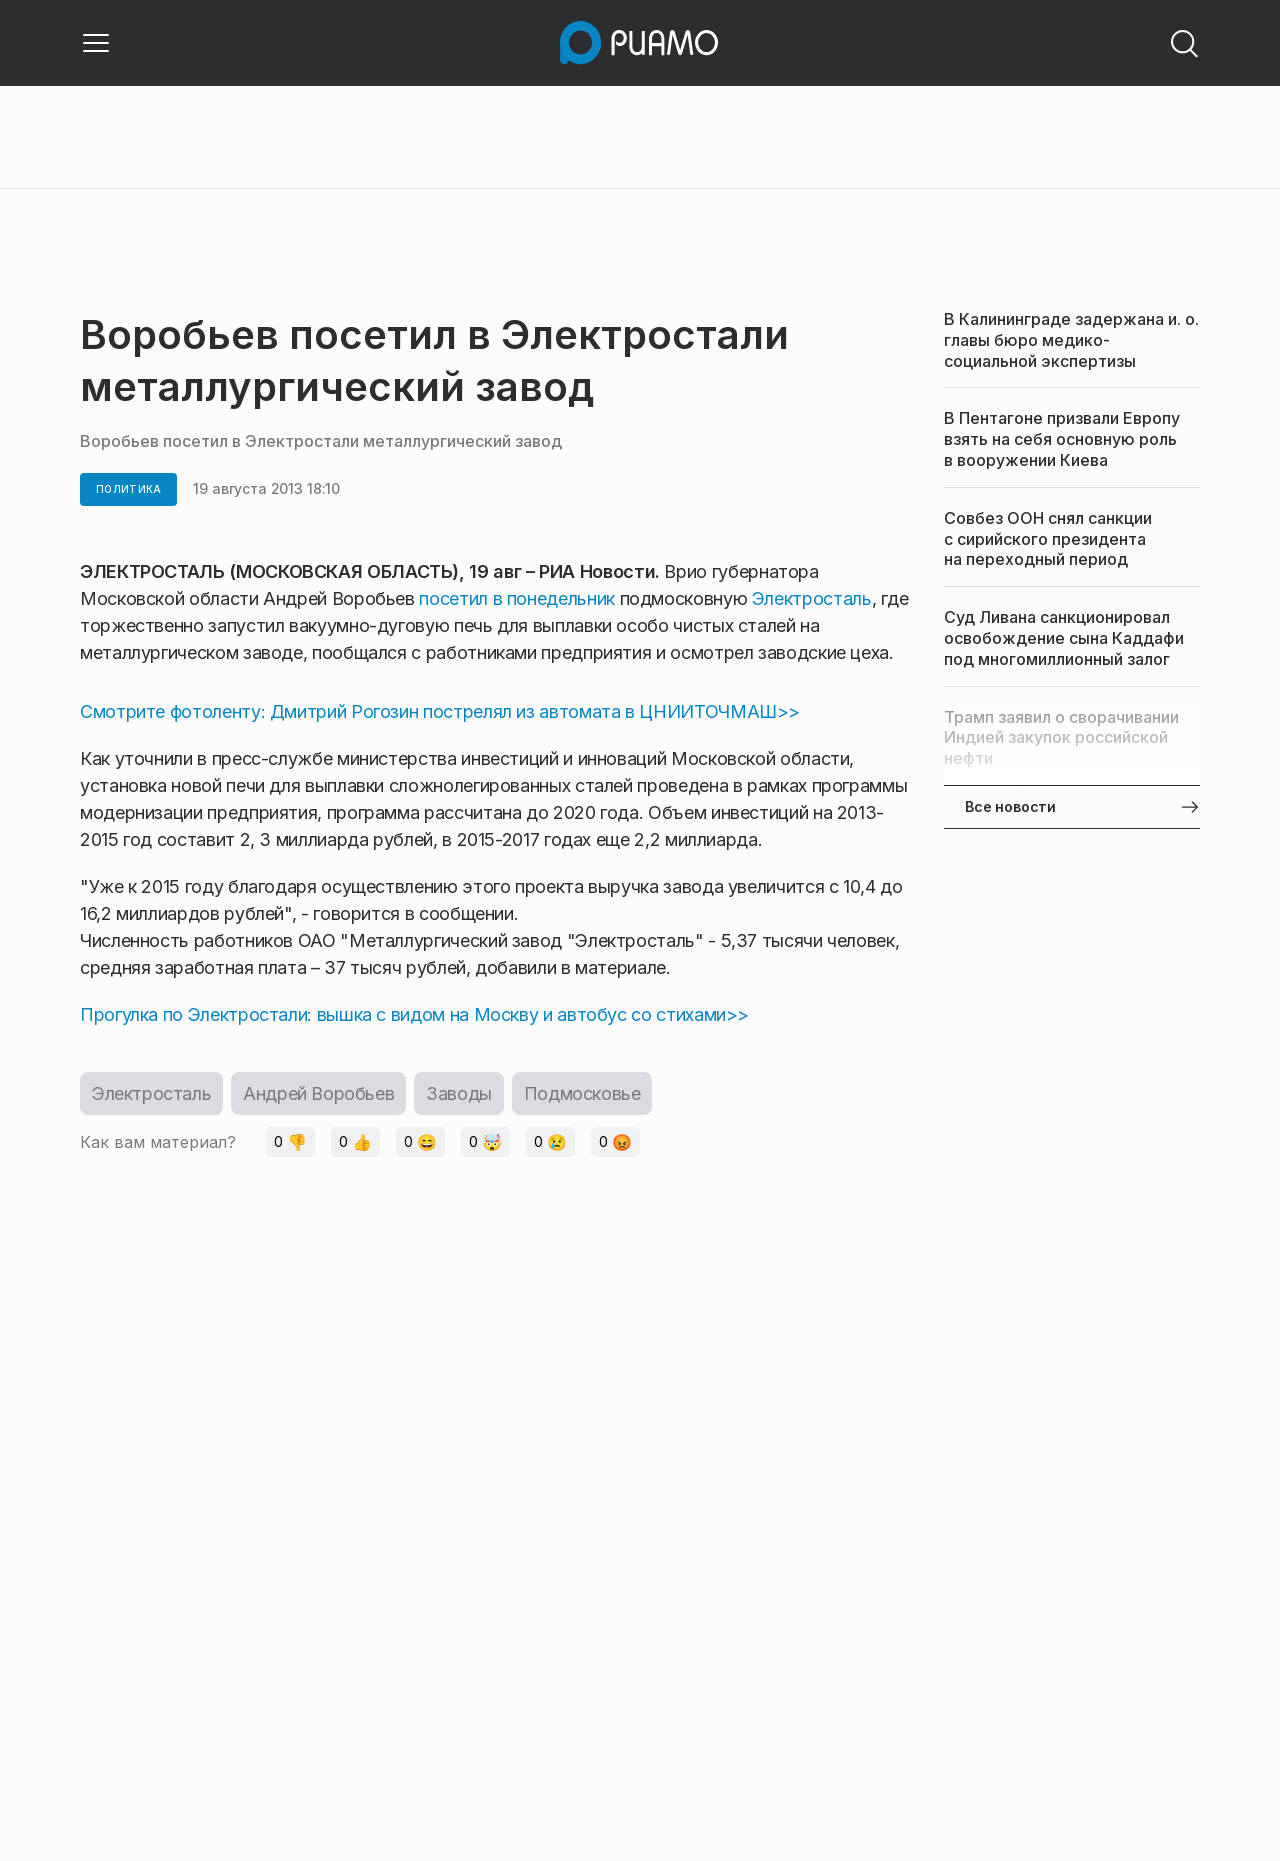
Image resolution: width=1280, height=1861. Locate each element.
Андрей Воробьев (318, 1093)
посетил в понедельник (519, 598)
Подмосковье (582, 1093)
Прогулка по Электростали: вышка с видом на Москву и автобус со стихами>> (414, 1014)
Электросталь (812, 598)
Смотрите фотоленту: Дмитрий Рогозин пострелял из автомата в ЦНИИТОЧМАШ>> (440, 711)
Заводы (459, 1093)
